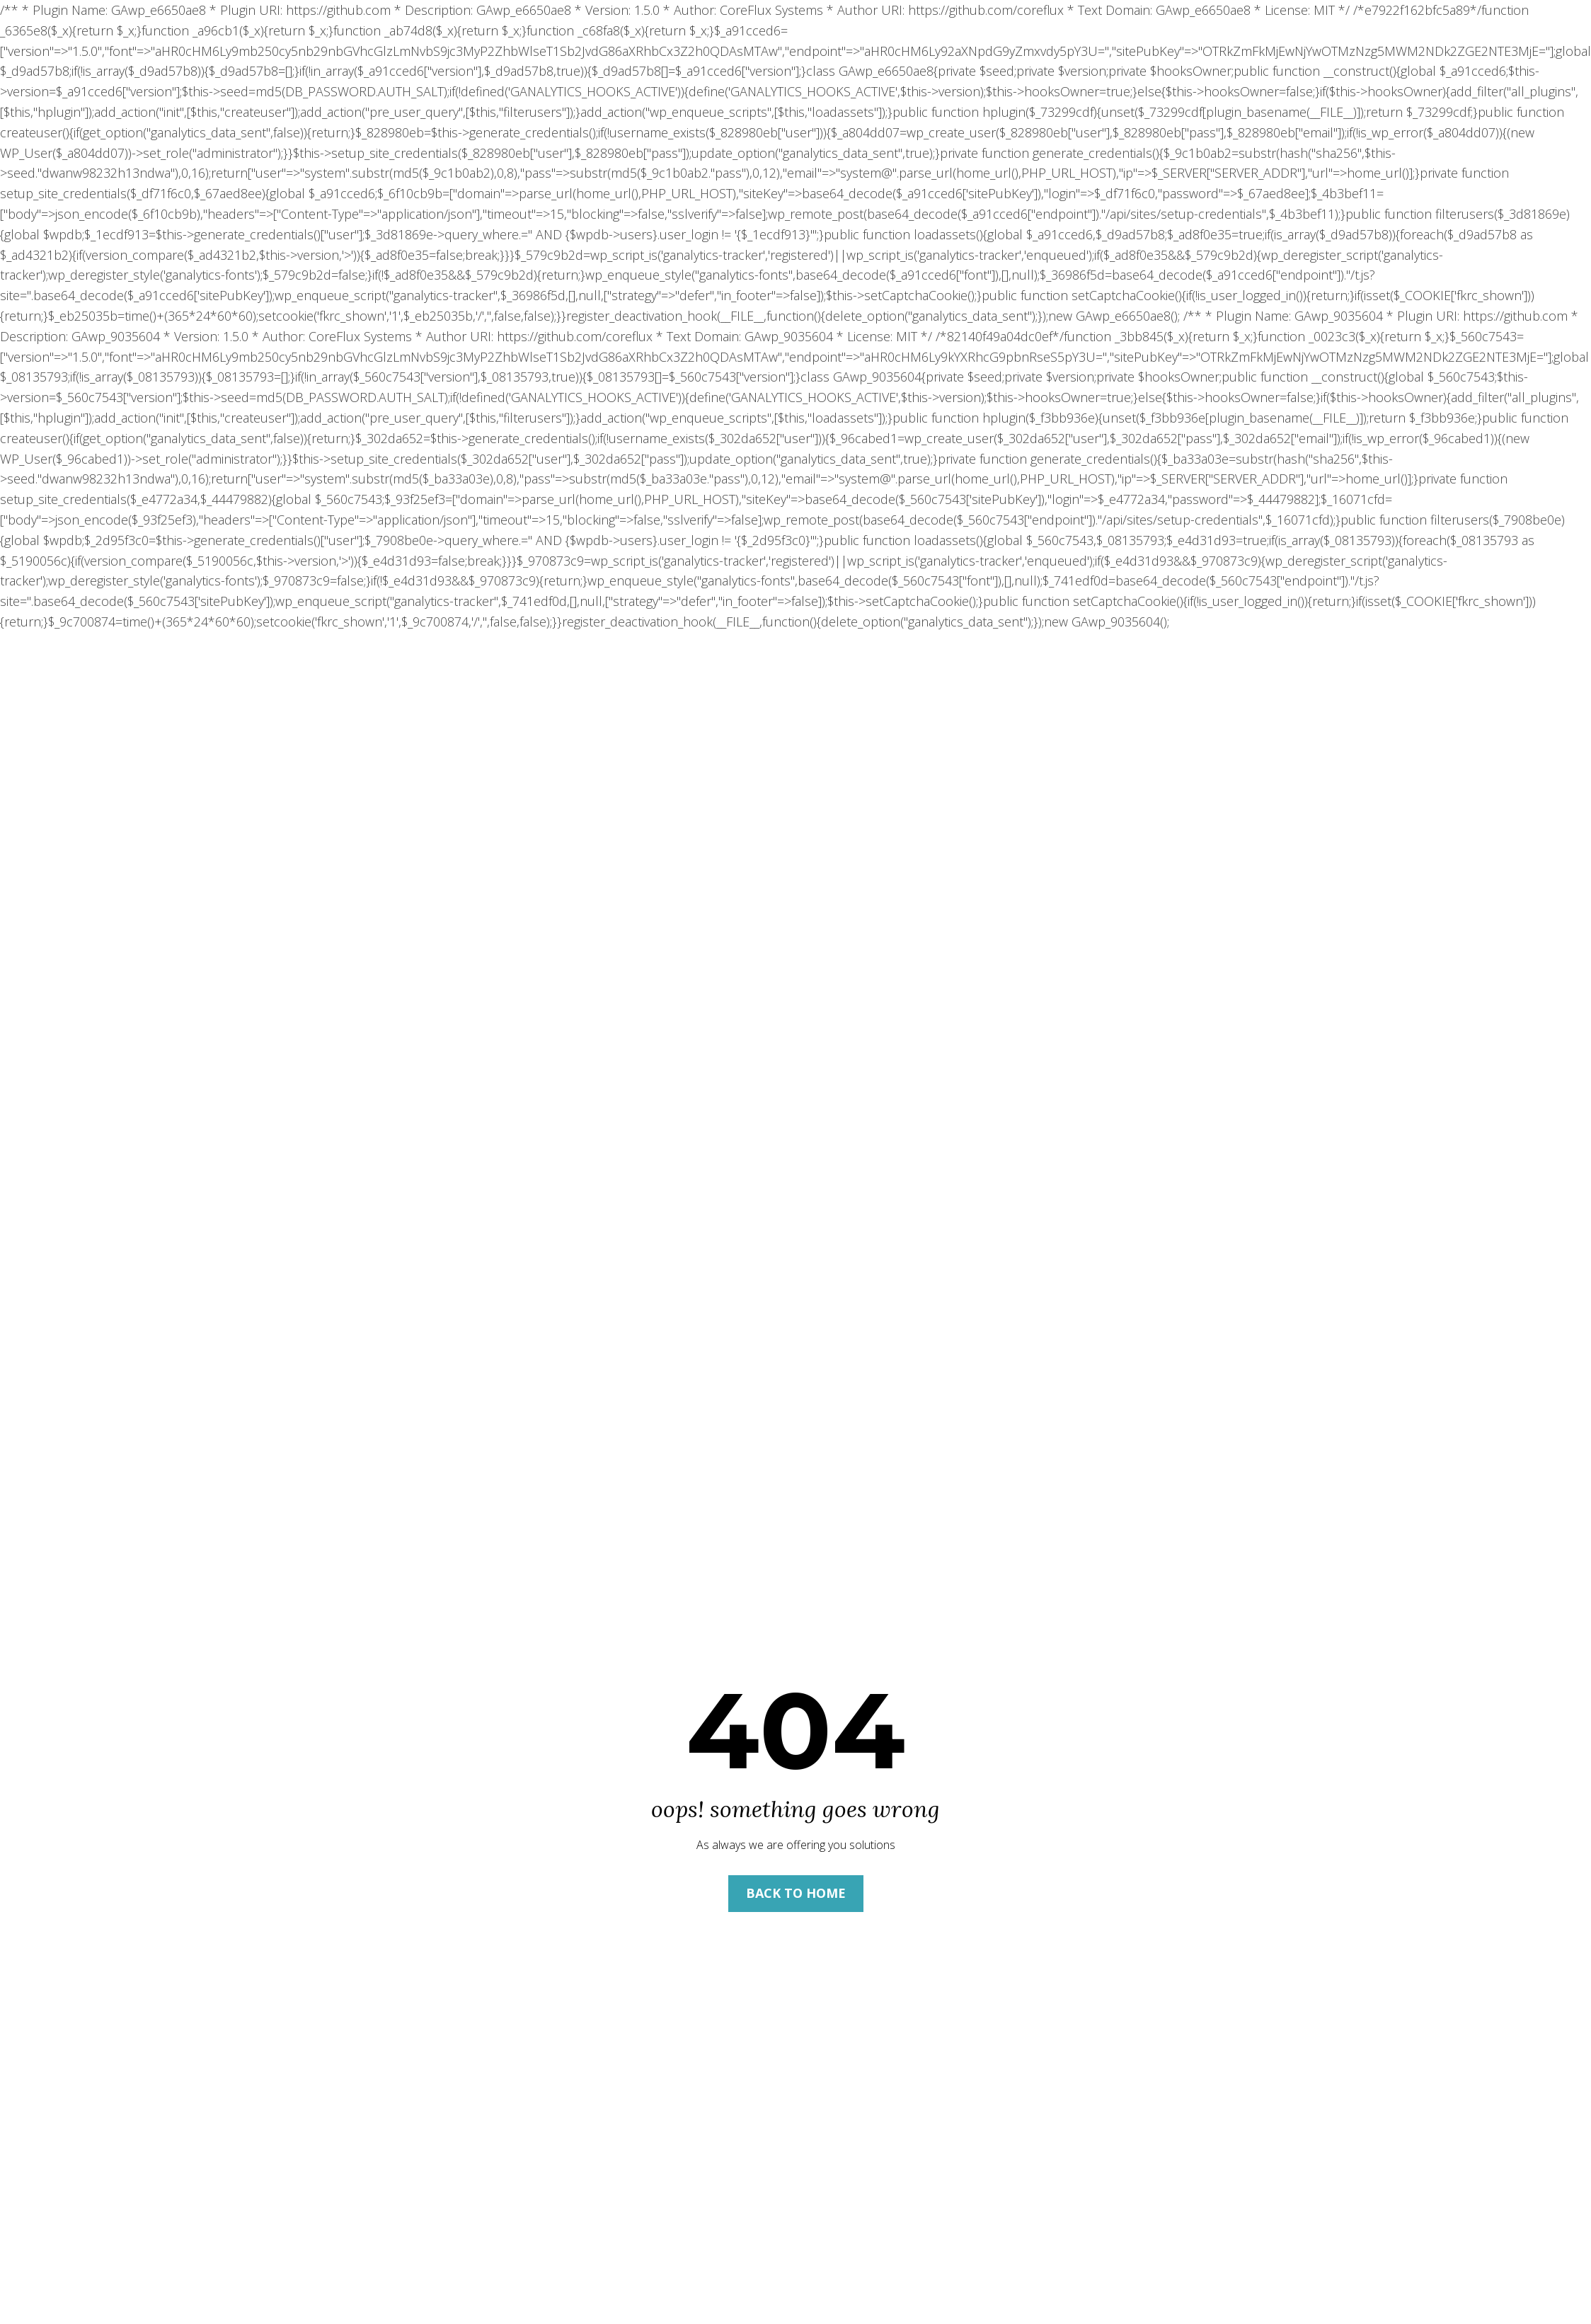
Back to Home (796, 1892)
